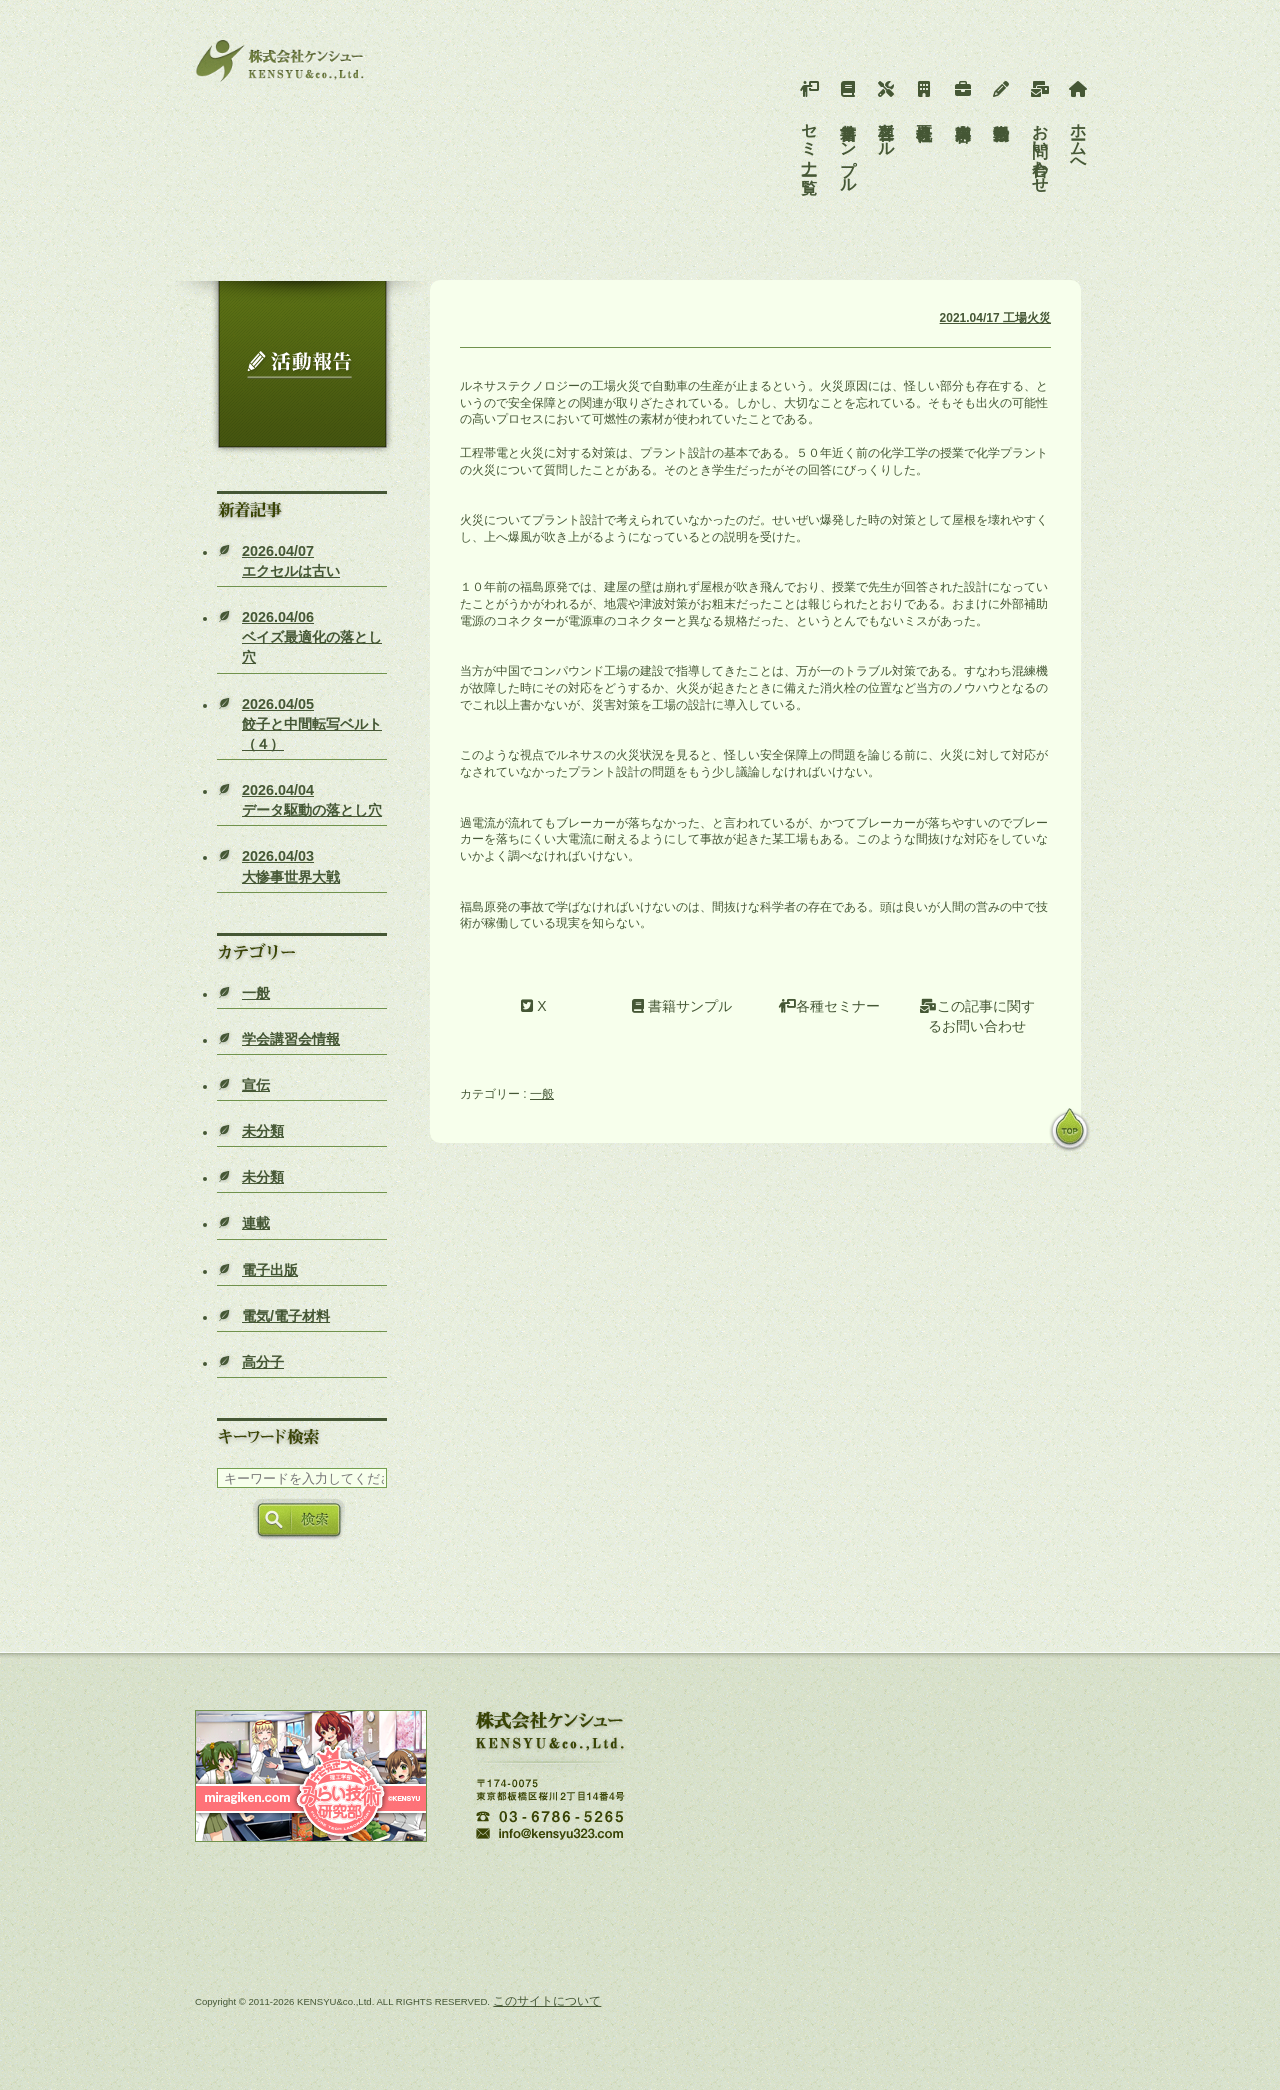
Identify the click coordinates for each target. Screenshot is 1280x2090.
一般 (256, 993)
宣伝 (256, 1085)
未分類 (263, 1131)
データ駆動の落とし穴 (312, 800)
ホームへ (1078, 123)
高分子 (263, 1362)
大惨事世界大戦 (291, 866)
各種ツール (886, 114)
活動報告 (1001, 96)
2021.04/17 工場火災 (995, 318)
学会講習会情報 (291, 1039)
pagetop (1070, 1130)
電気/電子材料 (286, 1316)
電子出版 (270, 1270)
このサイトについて (547, 2001)
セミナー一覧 (809, 123)
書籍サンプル (848, 132)
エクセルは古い (291, 561)
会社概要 (924, 96)
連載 (256, 1223)
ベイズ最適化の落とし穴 (312, 637)
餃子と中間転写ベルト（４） (312, 724)
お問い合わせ (1040, 132)
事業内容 (963, 96)
